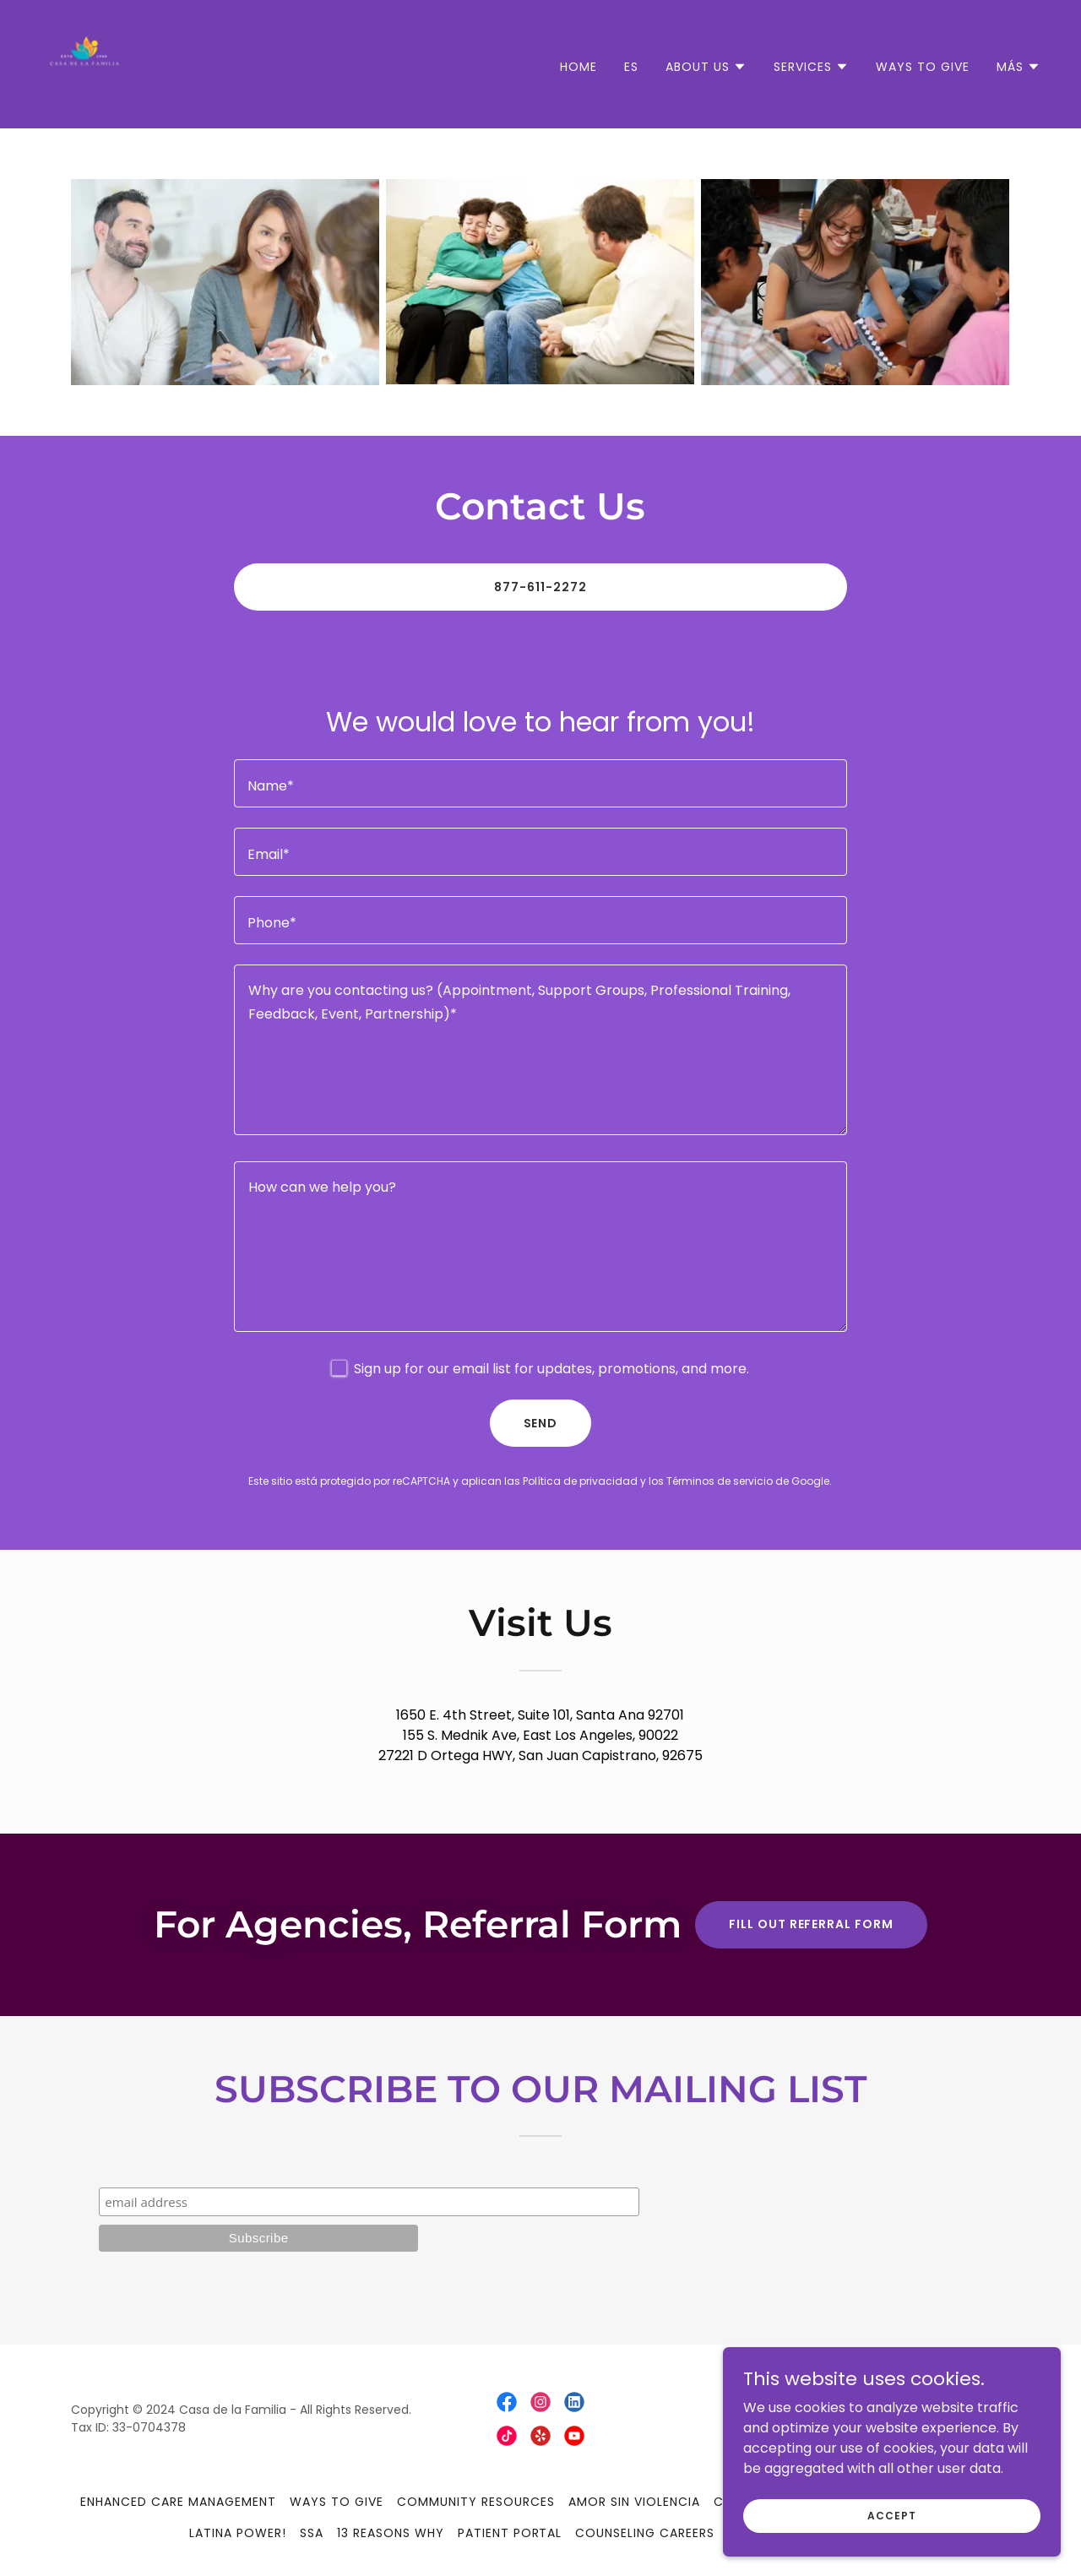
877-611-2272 (540, 587)
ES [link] (631, 66)
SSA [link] (311, 2532)
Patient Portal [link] (510, 2532)
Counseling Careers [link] (644, 2532)
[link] (84, 63)
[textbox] (540, 783)
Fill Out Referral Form (811, 1924)
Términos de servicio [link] (719, 1481)
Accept (891, 2515)
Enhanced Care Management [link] (178, 2501)
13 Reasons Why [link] (390, 2532)
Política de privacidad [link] (580, 1481)
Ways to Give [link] (923, 66)
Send (541, 1423)
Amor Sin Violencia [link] (634, 2501)
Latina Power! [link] (237, 2532)
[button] (706, 67)
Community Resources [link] (476, 2501)
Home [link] (578, 66)
